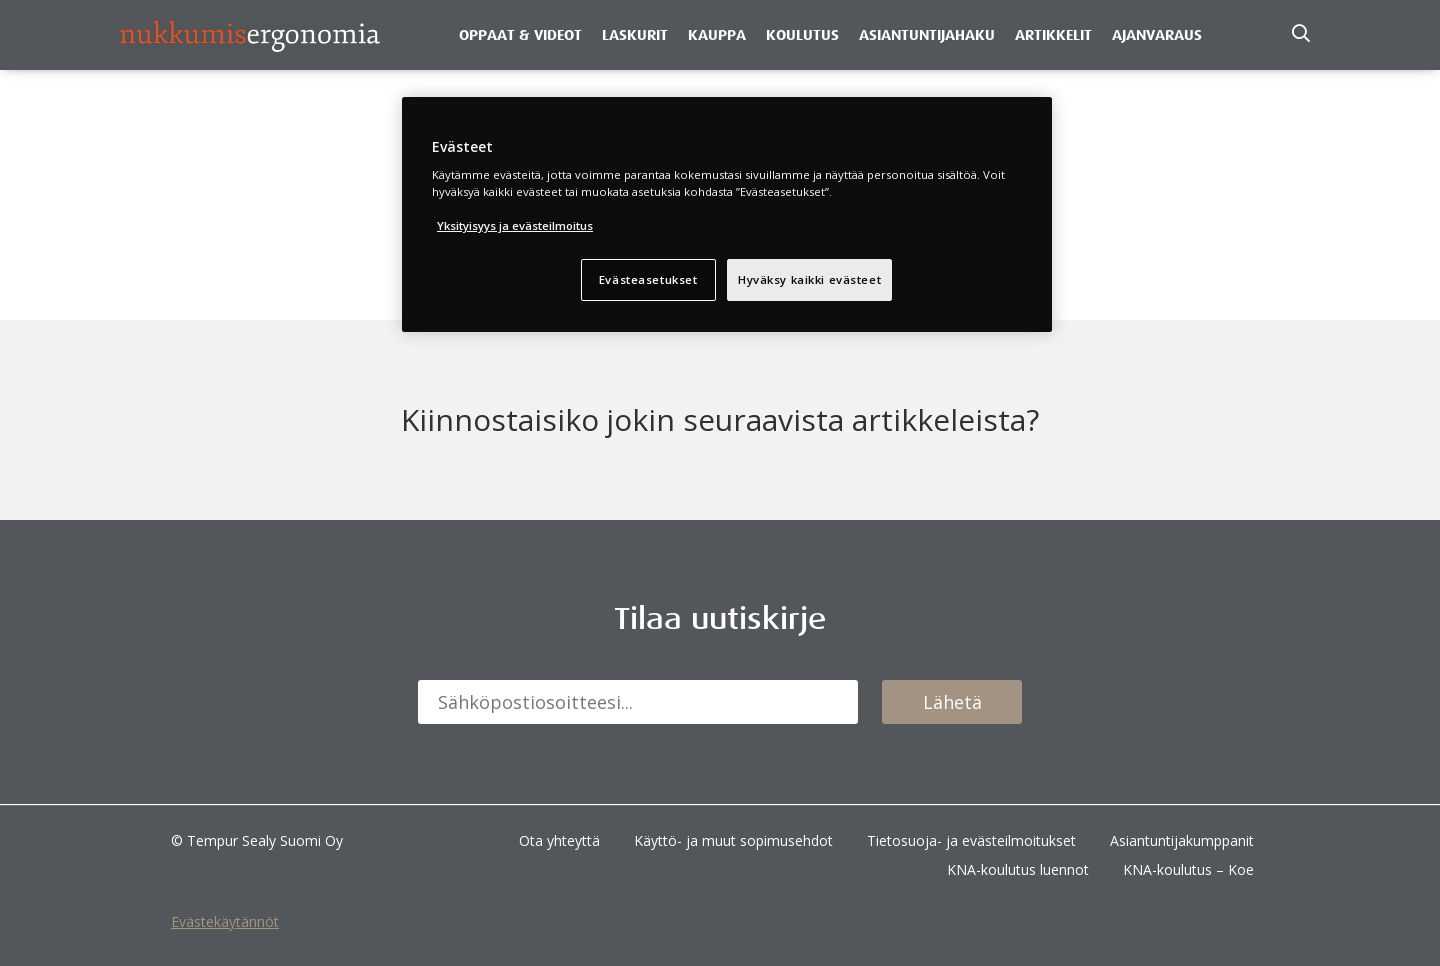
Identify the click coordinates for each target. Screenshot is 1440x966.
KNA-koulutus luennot (1018, 869)
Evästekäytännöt (225, 921)
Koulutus (802, 35)
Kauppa (717, 35)
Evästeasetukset (648, 279)
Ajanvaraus (1157, 35)
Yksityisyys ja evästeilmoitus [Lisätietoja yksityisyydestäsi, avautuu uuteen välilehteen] (515, 225)
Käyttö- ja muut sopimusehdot (733, 840)
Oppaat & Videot (520, 35)
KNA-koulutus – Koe (1188, 869)
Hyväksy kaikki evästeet (809, 279)
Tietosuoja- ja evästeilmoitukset (971, 840)
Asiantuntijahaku (927, 35)
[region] (727, 215)
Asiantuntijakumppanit (1182, 840)
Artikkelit (1053, 35)
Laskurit (635, 35)
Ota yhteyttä (559, 840)
